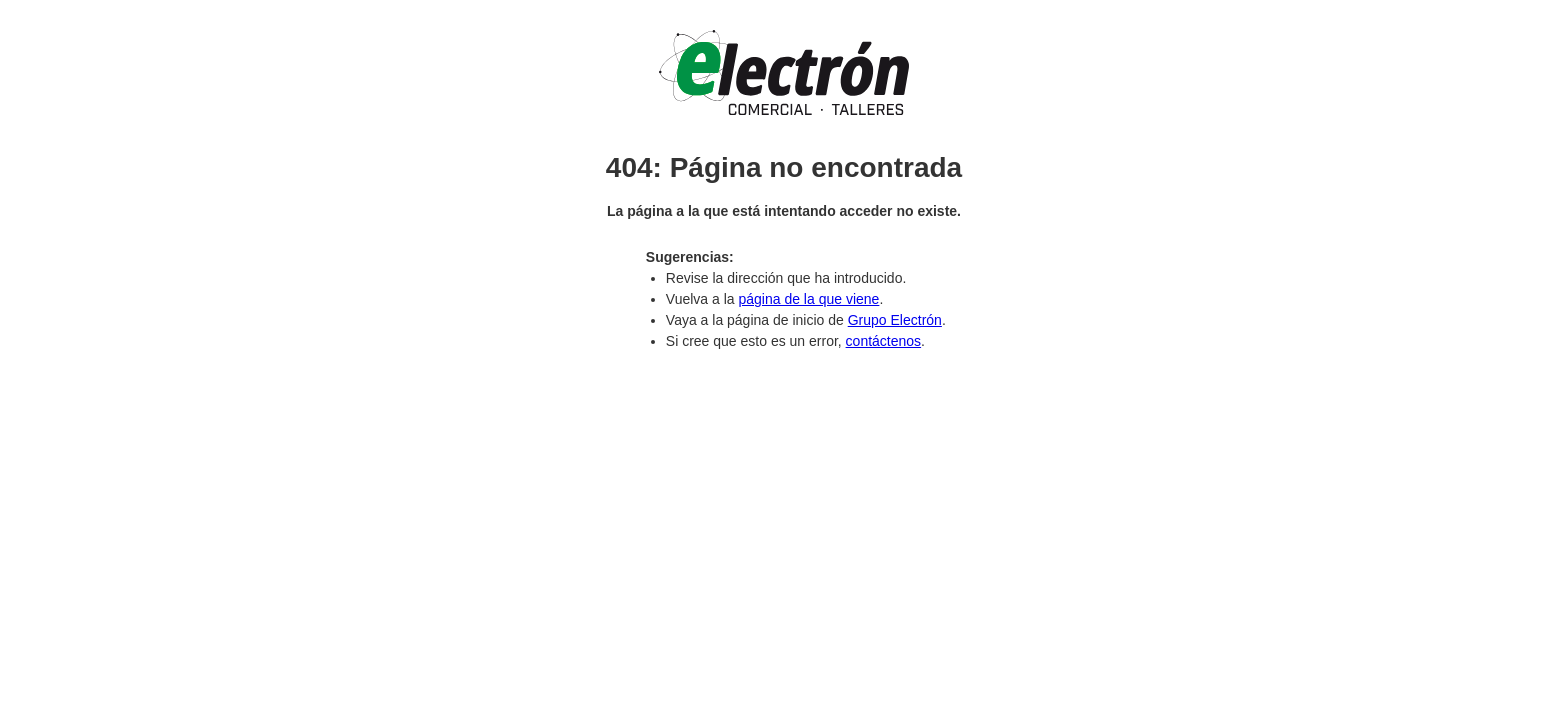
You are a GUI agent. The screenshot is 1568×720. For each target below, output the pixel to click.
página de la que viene (808, 299)
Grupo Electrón (895, 320)
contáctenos (884, 341)
